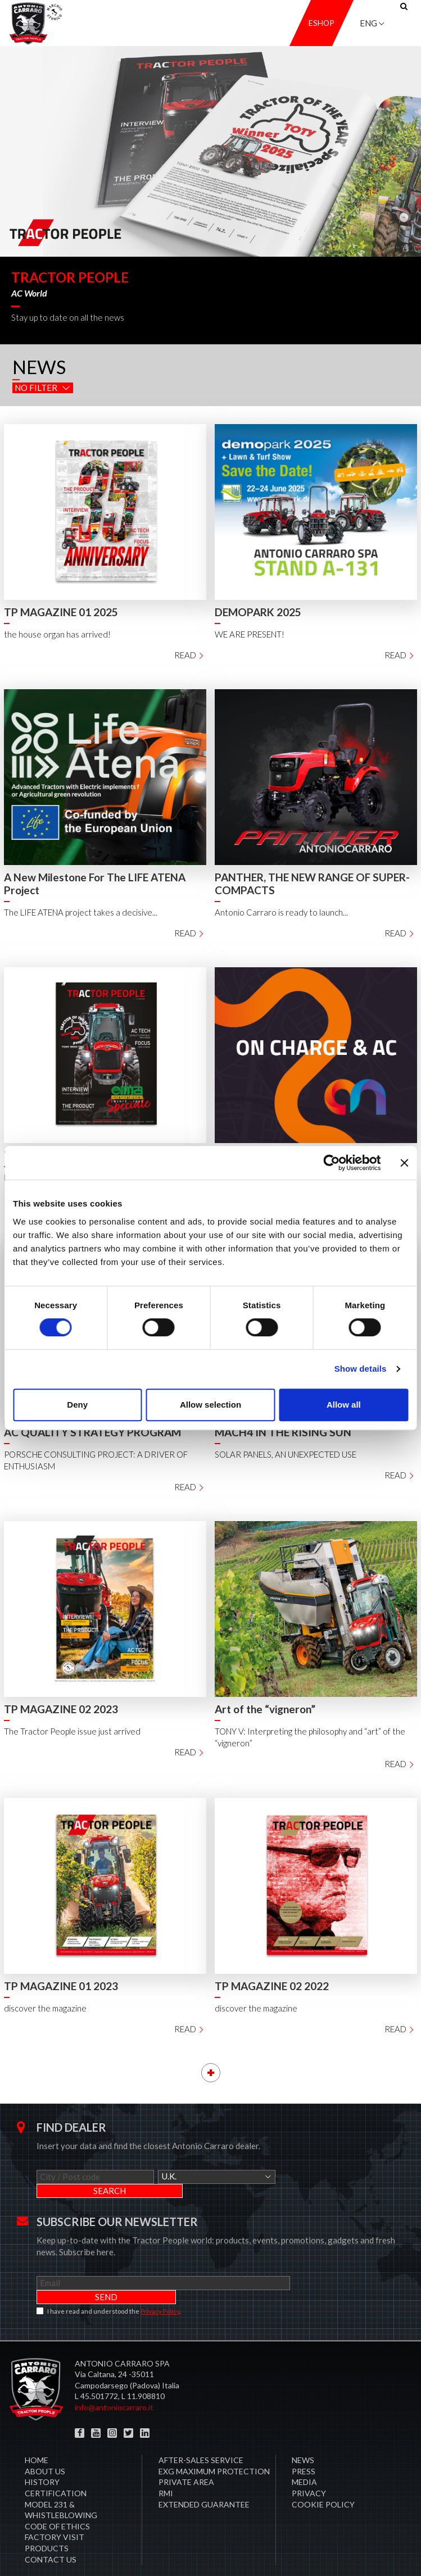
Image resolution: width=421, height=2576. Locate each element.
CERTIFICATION (56, 2465)
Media (304, 2454)
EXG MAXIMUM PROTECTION (214, 2443)
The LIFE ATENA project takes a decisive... (80, 912)
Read (189, 655)
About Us (45, 2443)
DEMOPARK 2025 (258, 612)
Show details (360, 1368)
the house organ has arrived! (57, 634)
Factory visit (54, 2509)
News (303, 2432)
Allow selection (210, 1404)
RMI (166, 2465)
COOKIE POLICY (323, 2476)
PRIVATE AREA (186, 2454)
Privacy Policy (160, 2283)
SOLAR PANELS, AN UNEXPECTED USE (285, 1454)
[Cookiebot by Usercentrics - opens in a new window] (331, 1162)
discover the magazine (45, 2008)
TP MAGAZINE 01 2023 (61, 1985)
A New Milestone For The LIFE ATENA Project (94, 883)
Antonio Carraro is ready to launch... (281, 912)
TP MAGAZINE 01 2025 (61, 612)
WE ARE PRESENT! (249, 634)
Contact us (50, 2531)
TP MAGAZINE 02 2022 (272, 1985)
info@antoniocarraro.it (114, 2379)
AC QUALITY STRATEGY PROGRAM (92, 1432)
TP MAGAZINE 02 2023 (61, 1709)
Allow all (344, 1404)
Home (36, 2432)
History (42, 2454)
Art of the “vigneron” (265, 1709)
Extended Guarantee (204, 2476)
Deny (77, 1404)
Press (303, 2443)
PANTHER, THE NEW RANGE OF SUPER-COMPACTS (312, 883)
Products (47, 2520)
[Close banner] (404, 1163)
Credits (397, 2553)
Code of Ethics (57, 2498)
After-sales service (201, 2432)
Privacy (309, 2465)
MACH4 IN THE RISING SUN (283, 1432)
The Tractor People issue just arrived (72, 1731)
